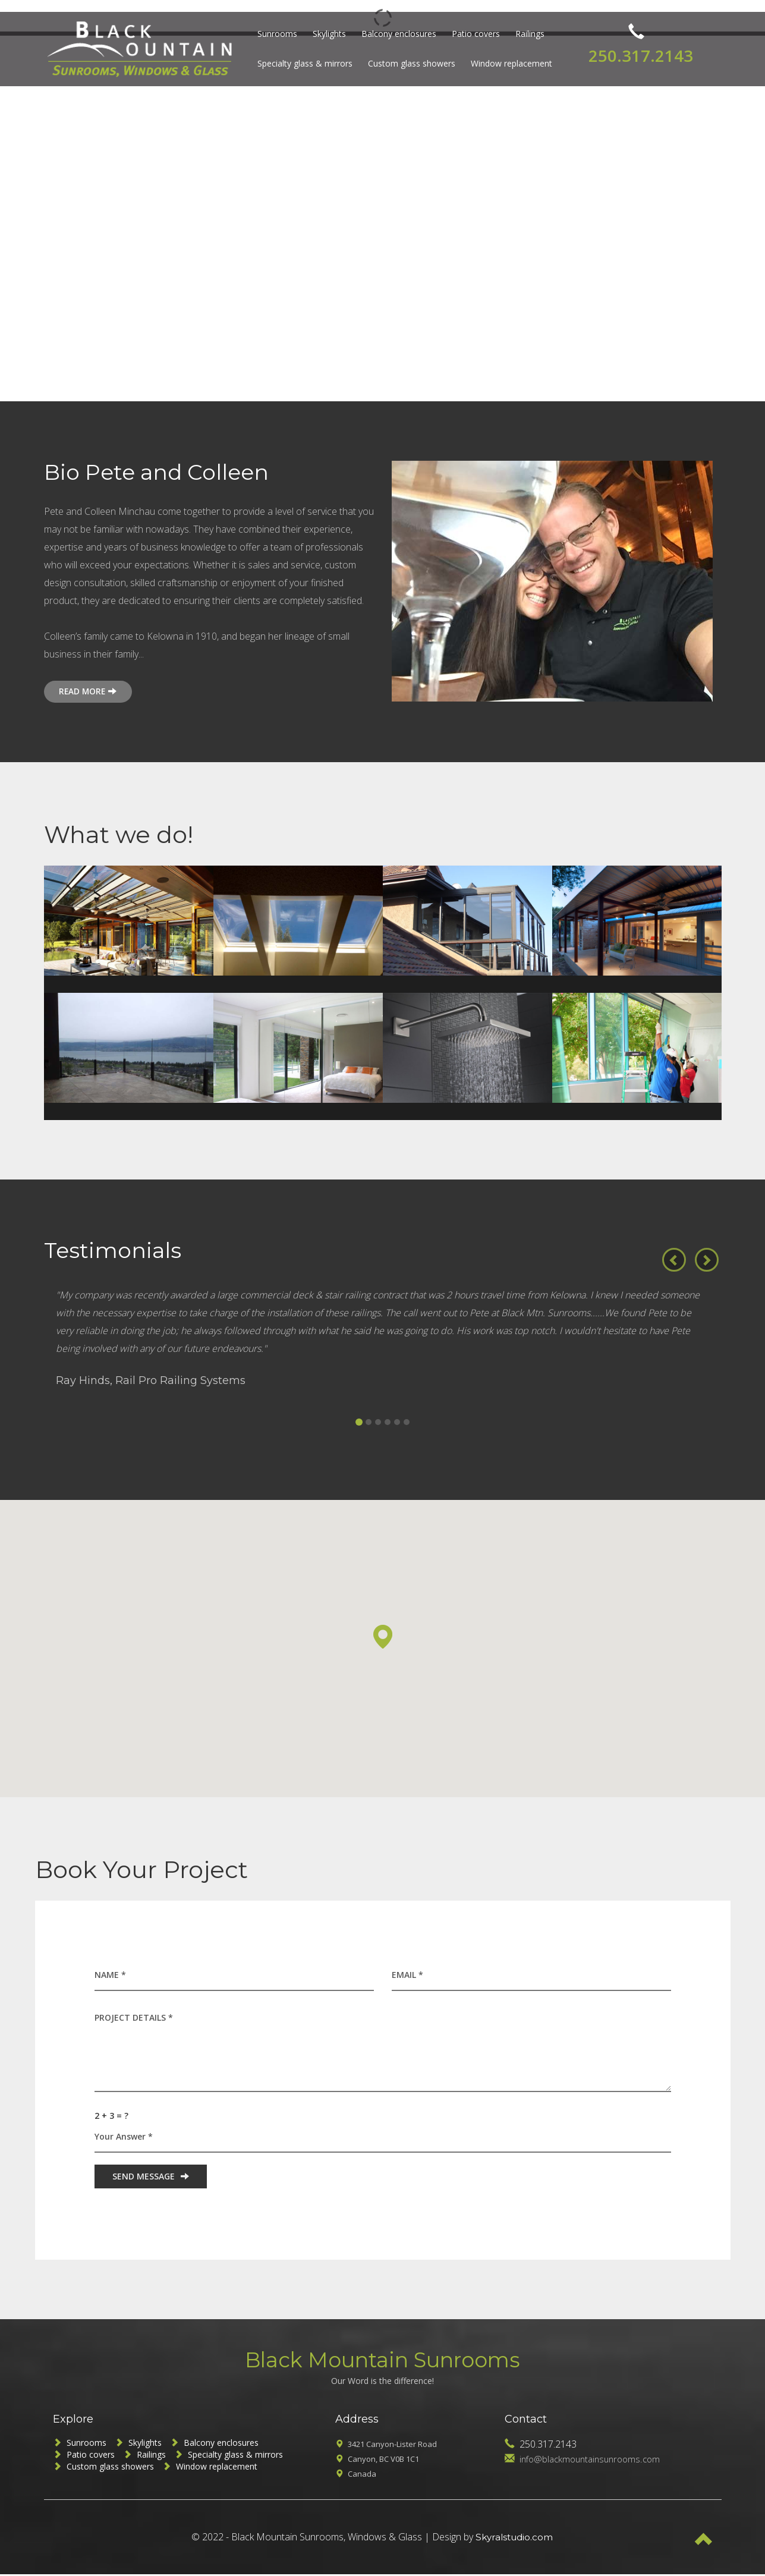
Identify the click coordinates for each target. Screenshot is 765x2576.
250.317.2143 (637, 49)
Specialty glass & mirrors (301, 63)
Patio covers (472, 33)
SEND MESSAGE (150, 2177)
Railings (526, 33)
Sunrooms (274, 33)
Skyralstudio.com (514, 2538)
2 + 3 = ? (111, 2116)
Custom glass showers (408, 63)
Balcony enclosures (395, 33)
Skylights (325, 33)
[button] (674, 1251)
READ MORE (91, 692)
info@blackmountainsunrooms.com (594, 2460)
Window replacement (508, 63)
